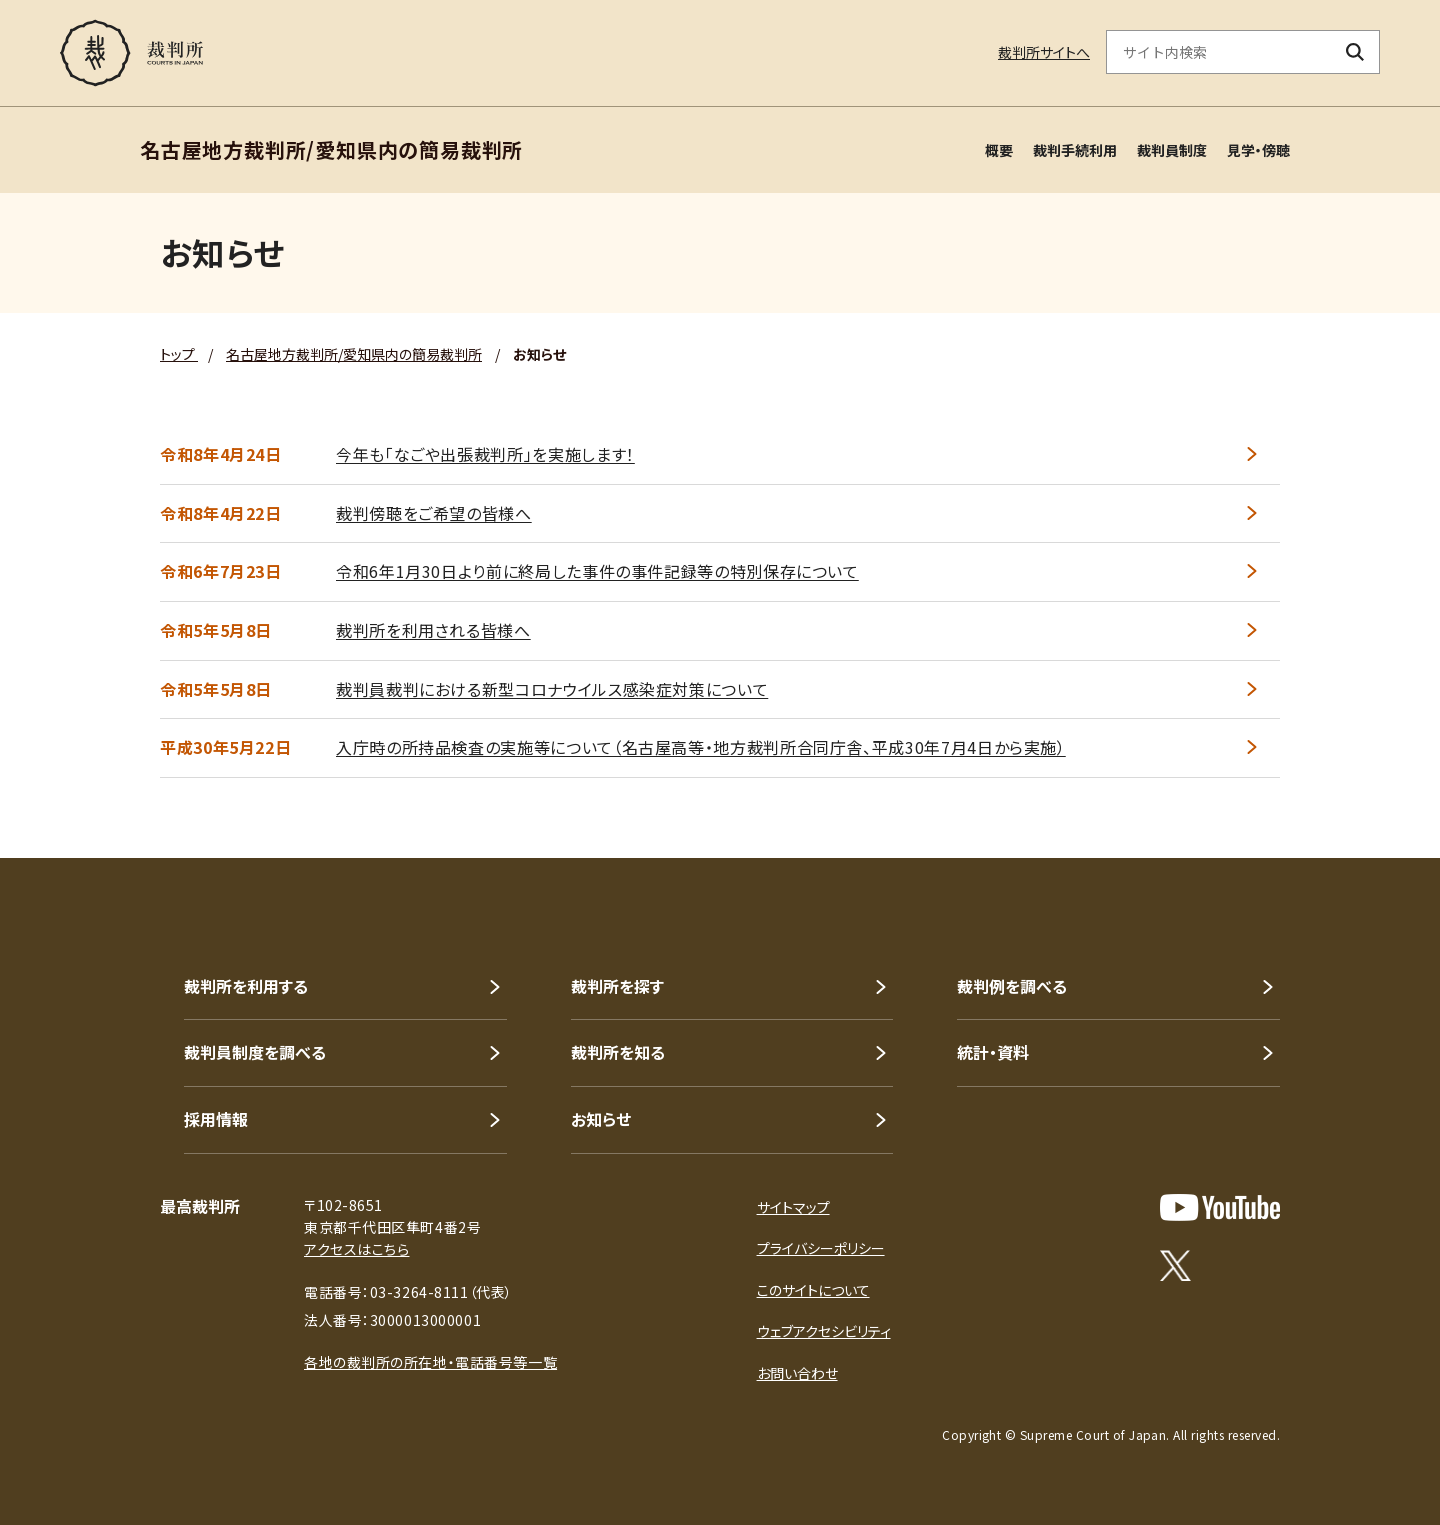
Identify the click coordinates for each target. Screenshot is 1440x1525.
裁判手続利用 (1075, 150)
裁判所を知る (618, 1052)
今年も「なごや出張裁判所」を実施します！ (485, 454)
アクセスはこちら (356, 1249)
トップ (179, 354)
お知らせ (601, 1119)
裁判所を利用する (246, 986)
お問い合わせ (797, 1373)
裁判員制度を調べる (255, 1052)
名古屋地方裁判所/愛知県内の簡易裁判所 (354, 354)
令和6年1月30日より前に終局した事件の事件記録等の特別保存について (597, 571)
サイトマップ (793, 1207)
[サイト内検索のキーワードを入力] (1219, 52)
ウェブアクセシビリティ (824, 1331)
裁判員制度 (1172, 150)
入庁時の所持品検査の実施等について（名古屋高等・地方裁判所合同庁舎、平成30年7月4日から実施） (701, 747)
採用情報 (216, 1119)
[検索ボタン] (1355, 52)
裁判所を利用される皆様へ (433, 630)
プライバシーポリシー (821, 1248)
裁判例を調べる (1012, 986)
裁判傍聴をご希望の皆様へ (434, 513)
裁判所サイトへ (1044, 52)
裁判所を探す (617, 986)
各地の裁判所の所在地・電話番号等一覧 (430, 1362)
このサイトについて (813, 1290)
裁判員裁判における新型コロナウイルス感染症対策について (552, 689)
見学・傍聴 (1258, 150)
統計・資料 (993, 1052)
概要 (999, 150)
